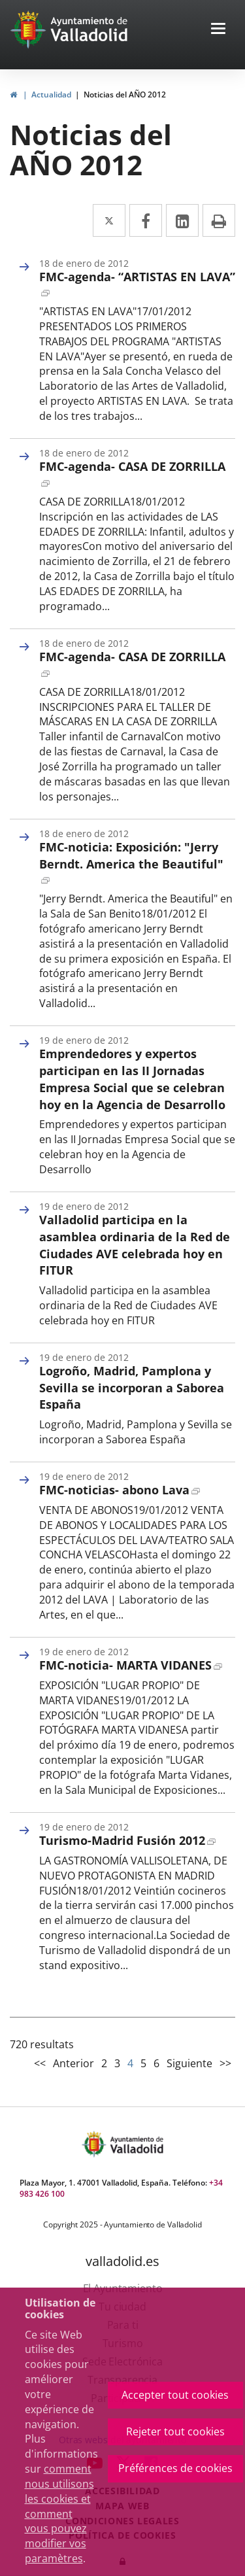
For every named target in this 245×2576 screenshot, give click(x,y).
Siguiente (189, 2063)
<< (40, 2063)
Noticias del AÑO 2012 (125, 94)
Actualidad (51, 94)
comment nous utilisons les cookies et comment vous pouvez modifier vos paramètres (59, 2514)
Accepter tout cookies (175, 2395)
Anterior (73, 2063)
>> (225, 2063)
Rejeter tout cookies (175, 2431)
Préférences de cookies (175, 2468)
